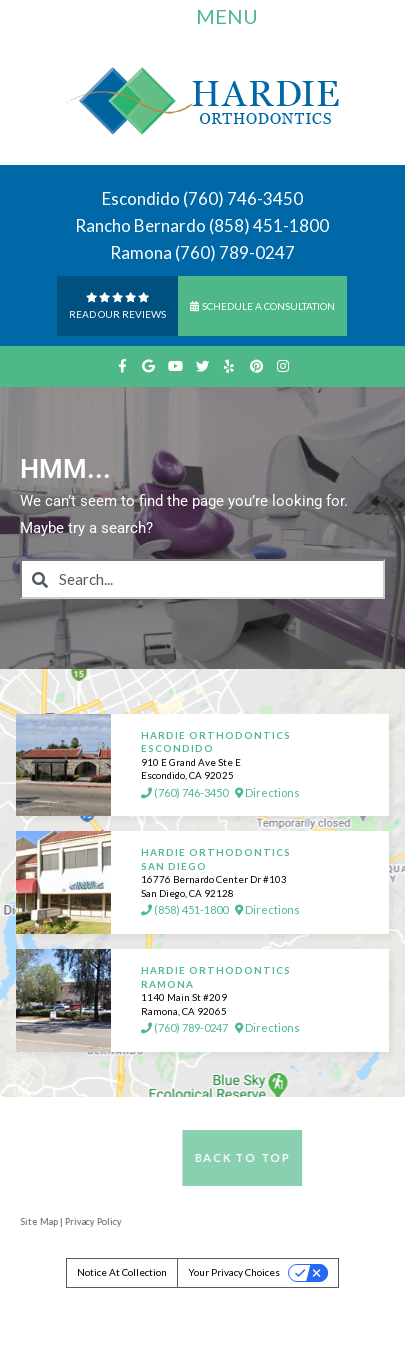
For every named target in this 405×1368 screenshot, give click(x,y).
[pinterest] (256, 366)
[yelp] (229, 366)
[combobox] (202, 579)
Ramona (141, 252)
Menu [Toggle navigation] (210, 19)
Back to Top (272, 1157)
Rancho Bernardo (140, 225)
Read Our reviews (117, 304)
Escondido (141, 198)
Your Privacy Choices (234, 1272)
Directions (267, 793)
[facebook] (121, 366)
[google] (148, 366)
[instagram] (283, 366)
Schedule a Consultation (262, 306)
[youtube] (175, 366)
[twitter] (202, 366)
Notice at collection (122, 1272)
